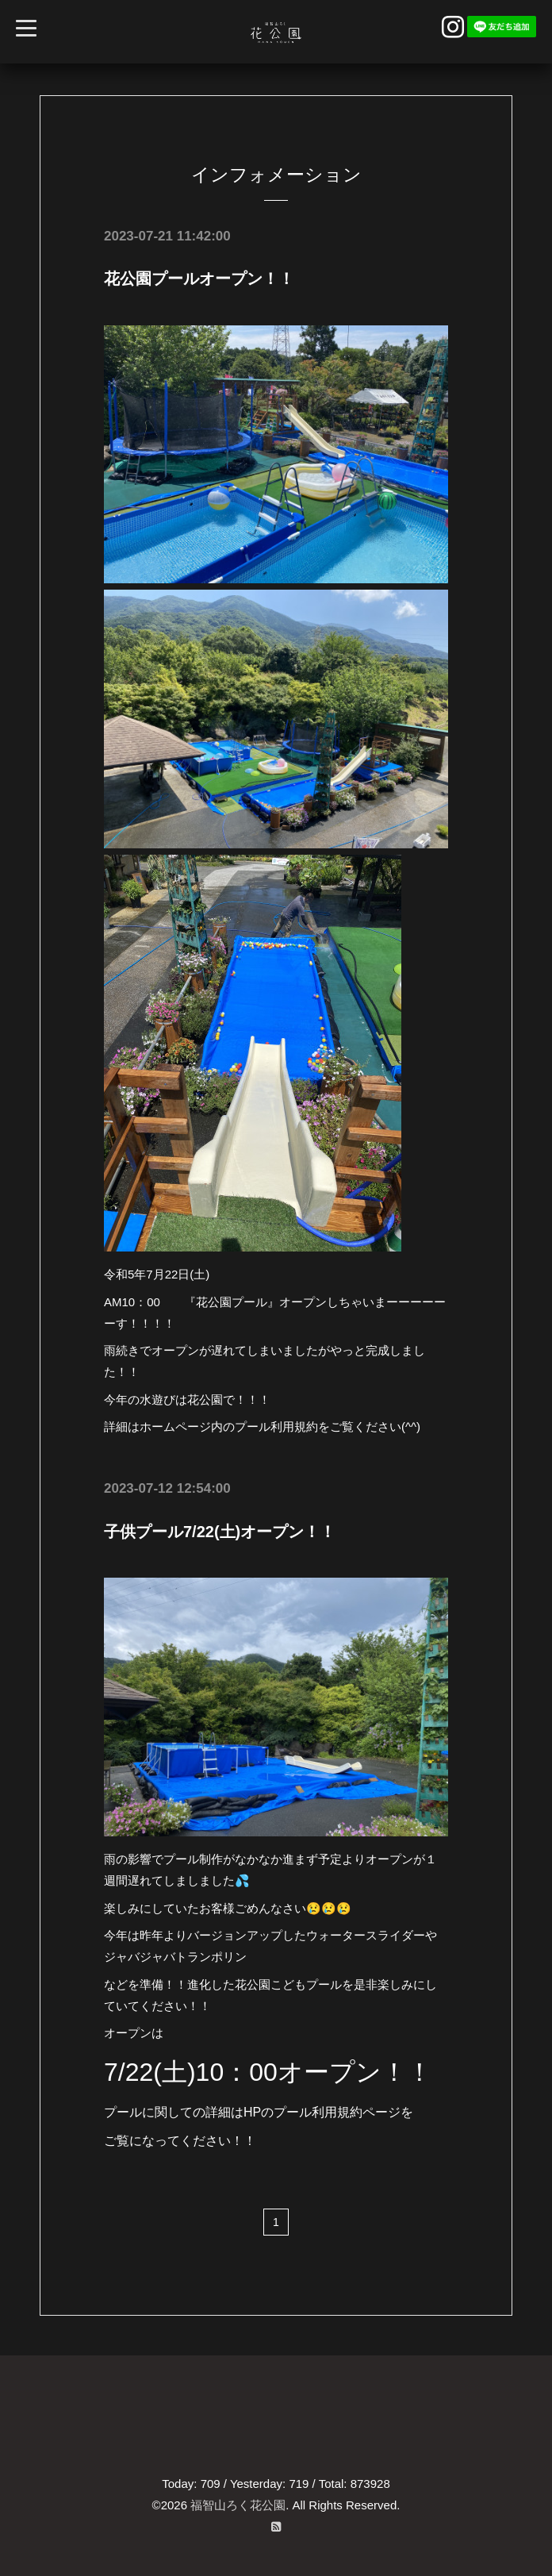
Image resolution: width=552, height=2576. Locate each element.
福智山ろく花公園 (238, 2504)
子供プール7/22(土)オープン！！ (219, 1531)
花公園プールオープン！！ (199, 278)
